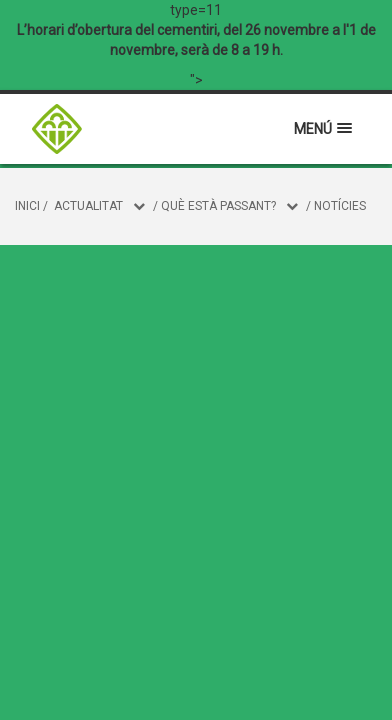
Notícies (340, 206)
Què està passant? (218, 206)
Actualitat (88, 206)
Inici (27, 206)
